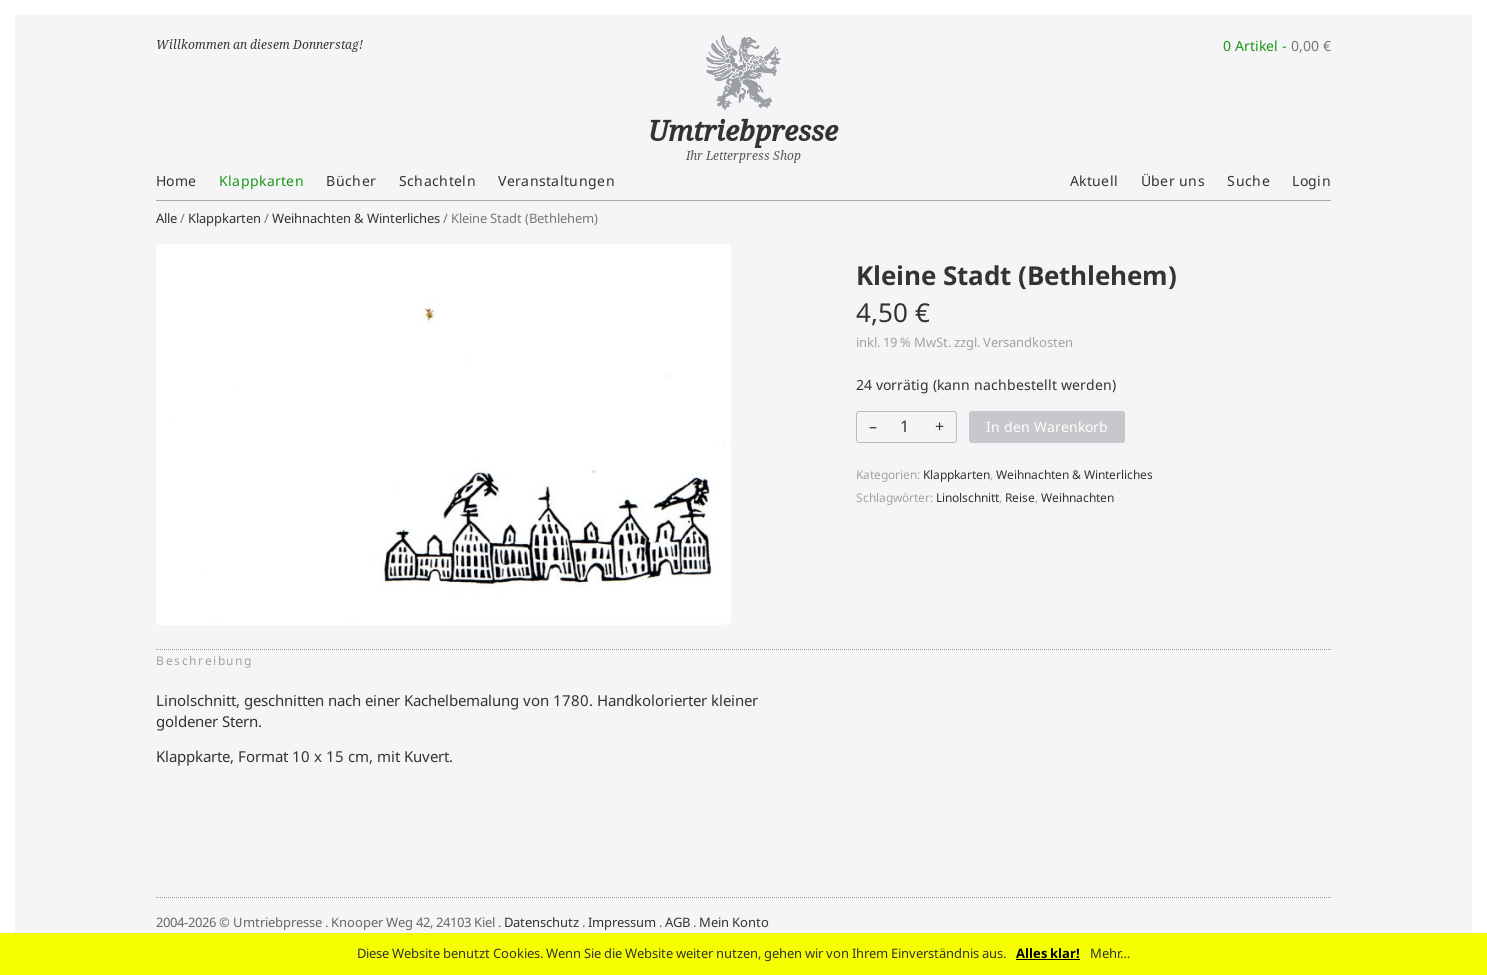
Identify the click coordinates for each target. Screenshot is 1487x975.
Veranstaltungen (556, 180)
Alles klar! (1048, 953)
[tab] (210, 661)
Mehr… (1110, 953)
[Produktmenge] (905, 426)
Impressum (622, 922)
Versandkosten (1028, 342)
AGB (677, 922)
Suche (1248, 180)
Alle (166, 218)
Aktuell (1094, 180)
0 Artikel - (1277, 45)
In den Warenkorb (1047, 426)
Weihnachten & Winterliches (356, 218)
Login (1311, 180)
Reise (1020, 497)
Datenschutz (541, 922)
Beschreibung (204, 660)
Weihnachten (1077, 497)
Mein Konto (734, 922)
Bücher (351, 180)
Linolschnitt (967, 497)
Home (176, 180)
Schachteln (437, 180)
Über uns (1173, 180)
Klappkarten (262, 180)
